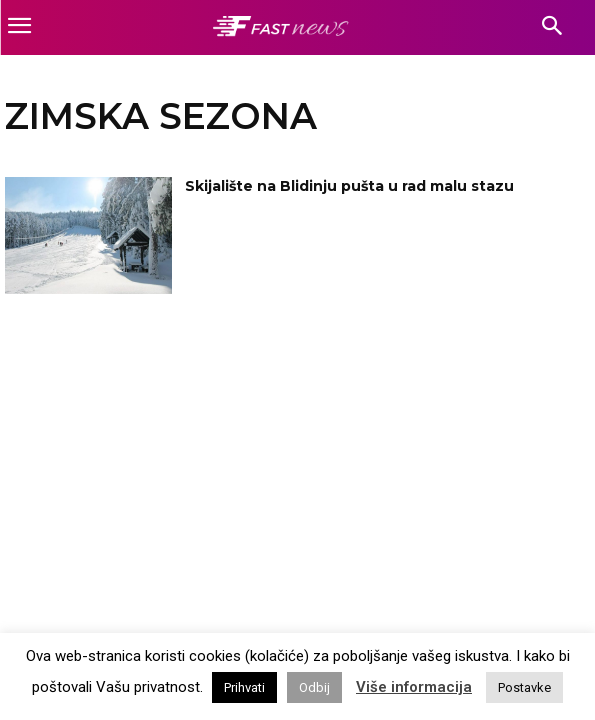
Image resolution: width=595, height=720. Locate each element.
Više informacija (414, 687)
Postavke (524, 687)
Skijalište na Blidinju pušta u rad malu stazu (349, 186)
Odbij (314, 687)
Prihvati (244, 687)
